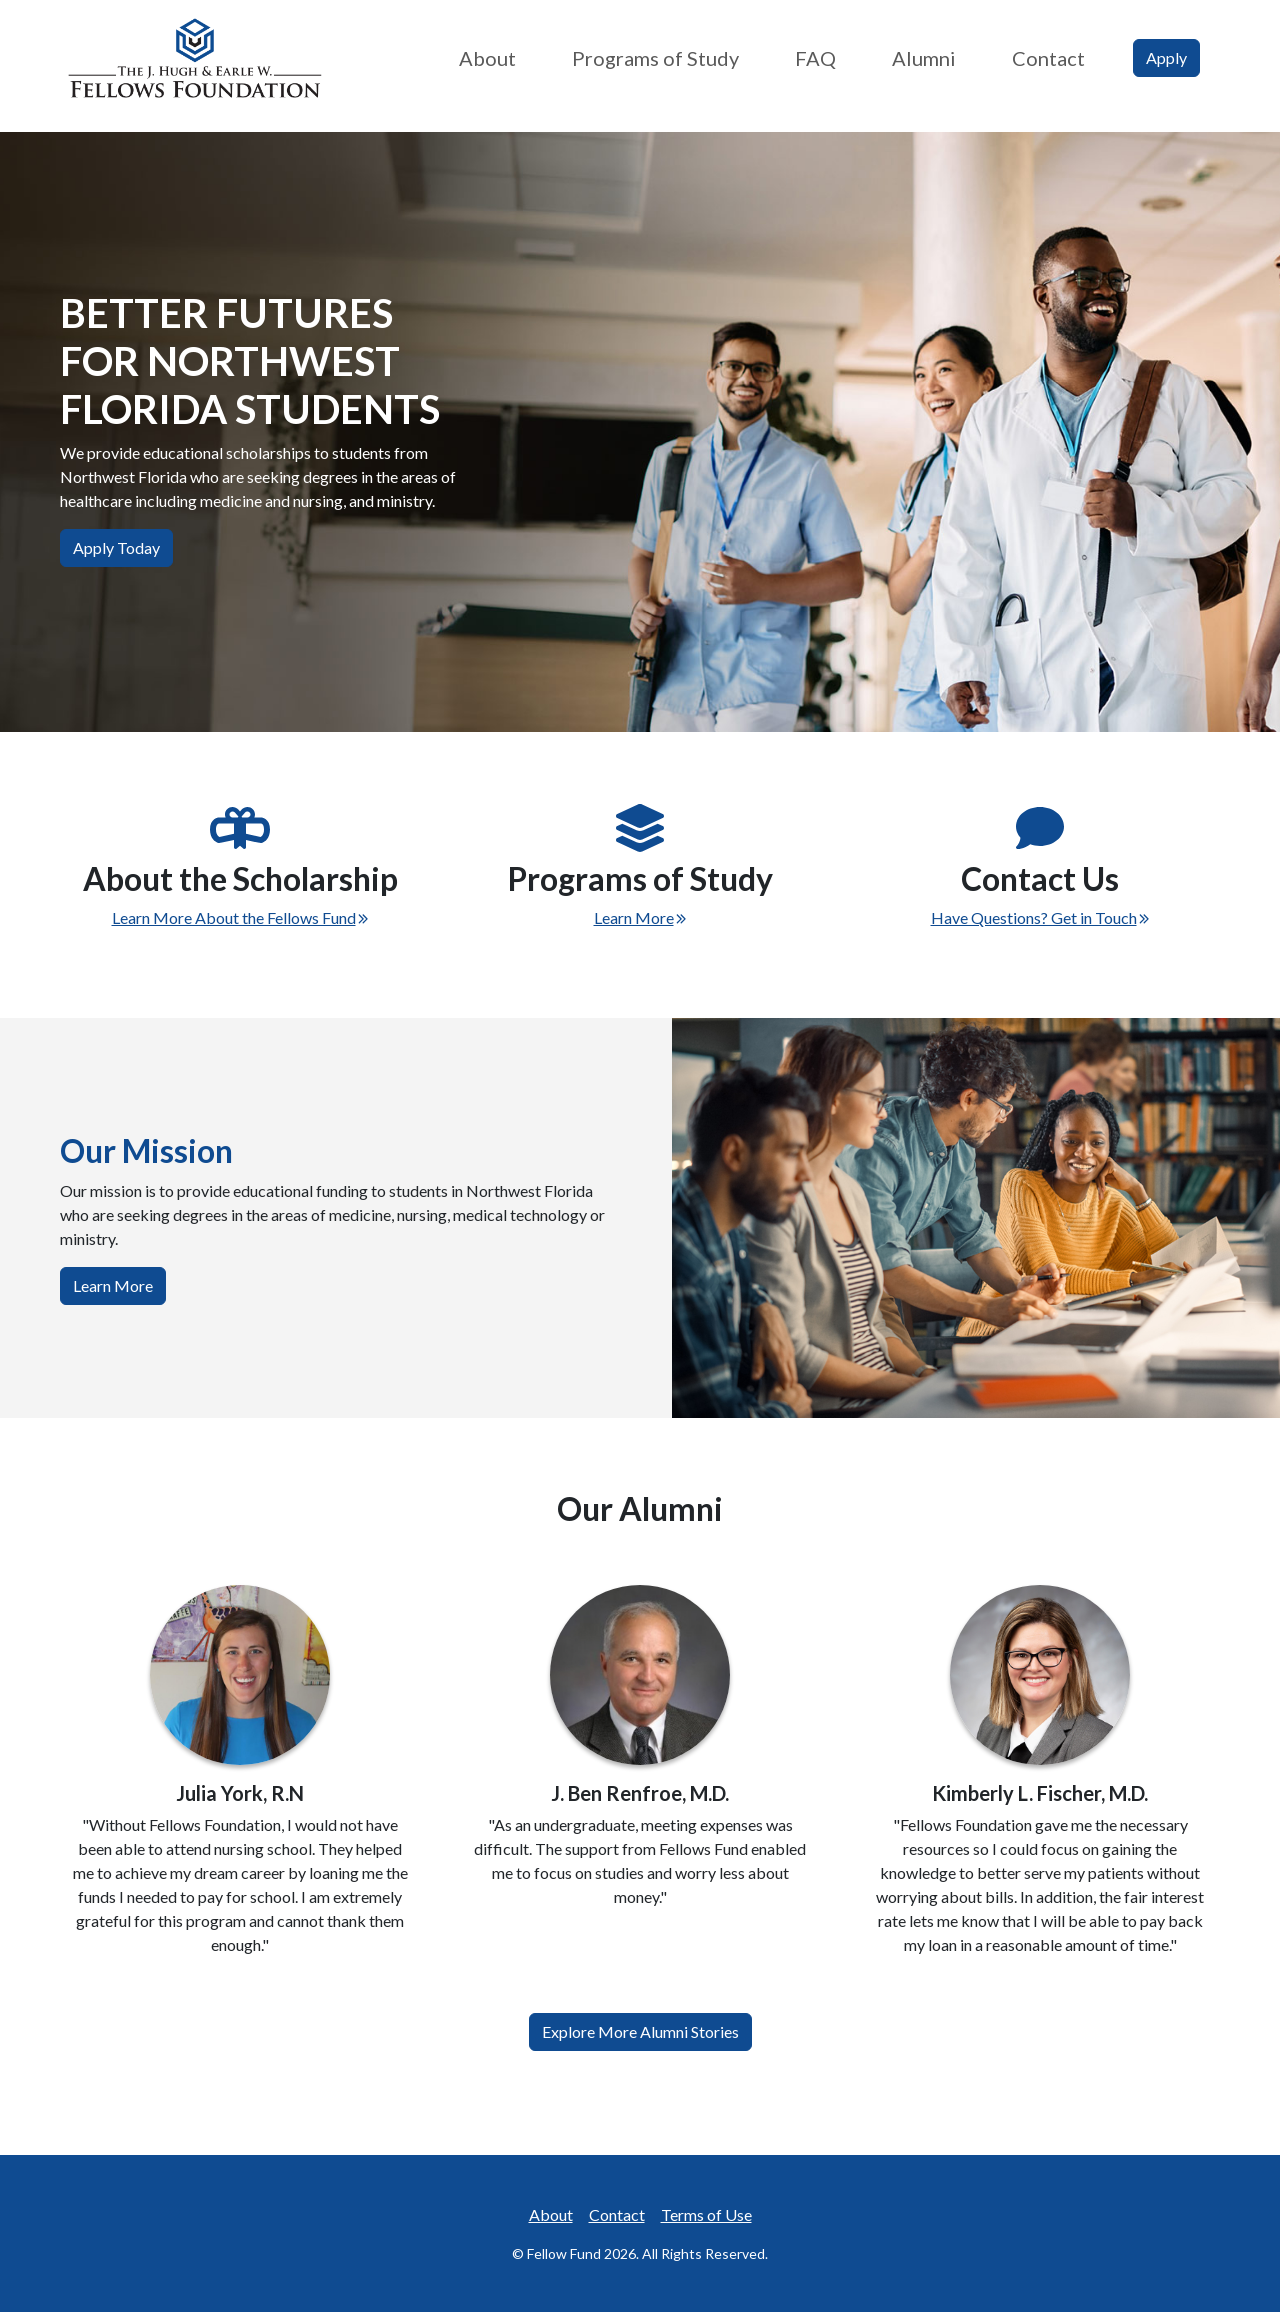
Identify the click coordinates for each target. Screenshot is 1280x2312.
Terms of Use (706, 2214)
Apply (1166, 57)
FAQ (815, 58)
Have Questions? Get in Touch (1040, 917)
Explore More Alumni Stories (640, 2031)
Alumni (924, 58)
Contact (1048, 58)
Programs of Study (655, 58)
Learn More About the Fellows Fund (240, 917)
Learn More (640, 917)
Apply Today (116, 547)
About (487, 58)
